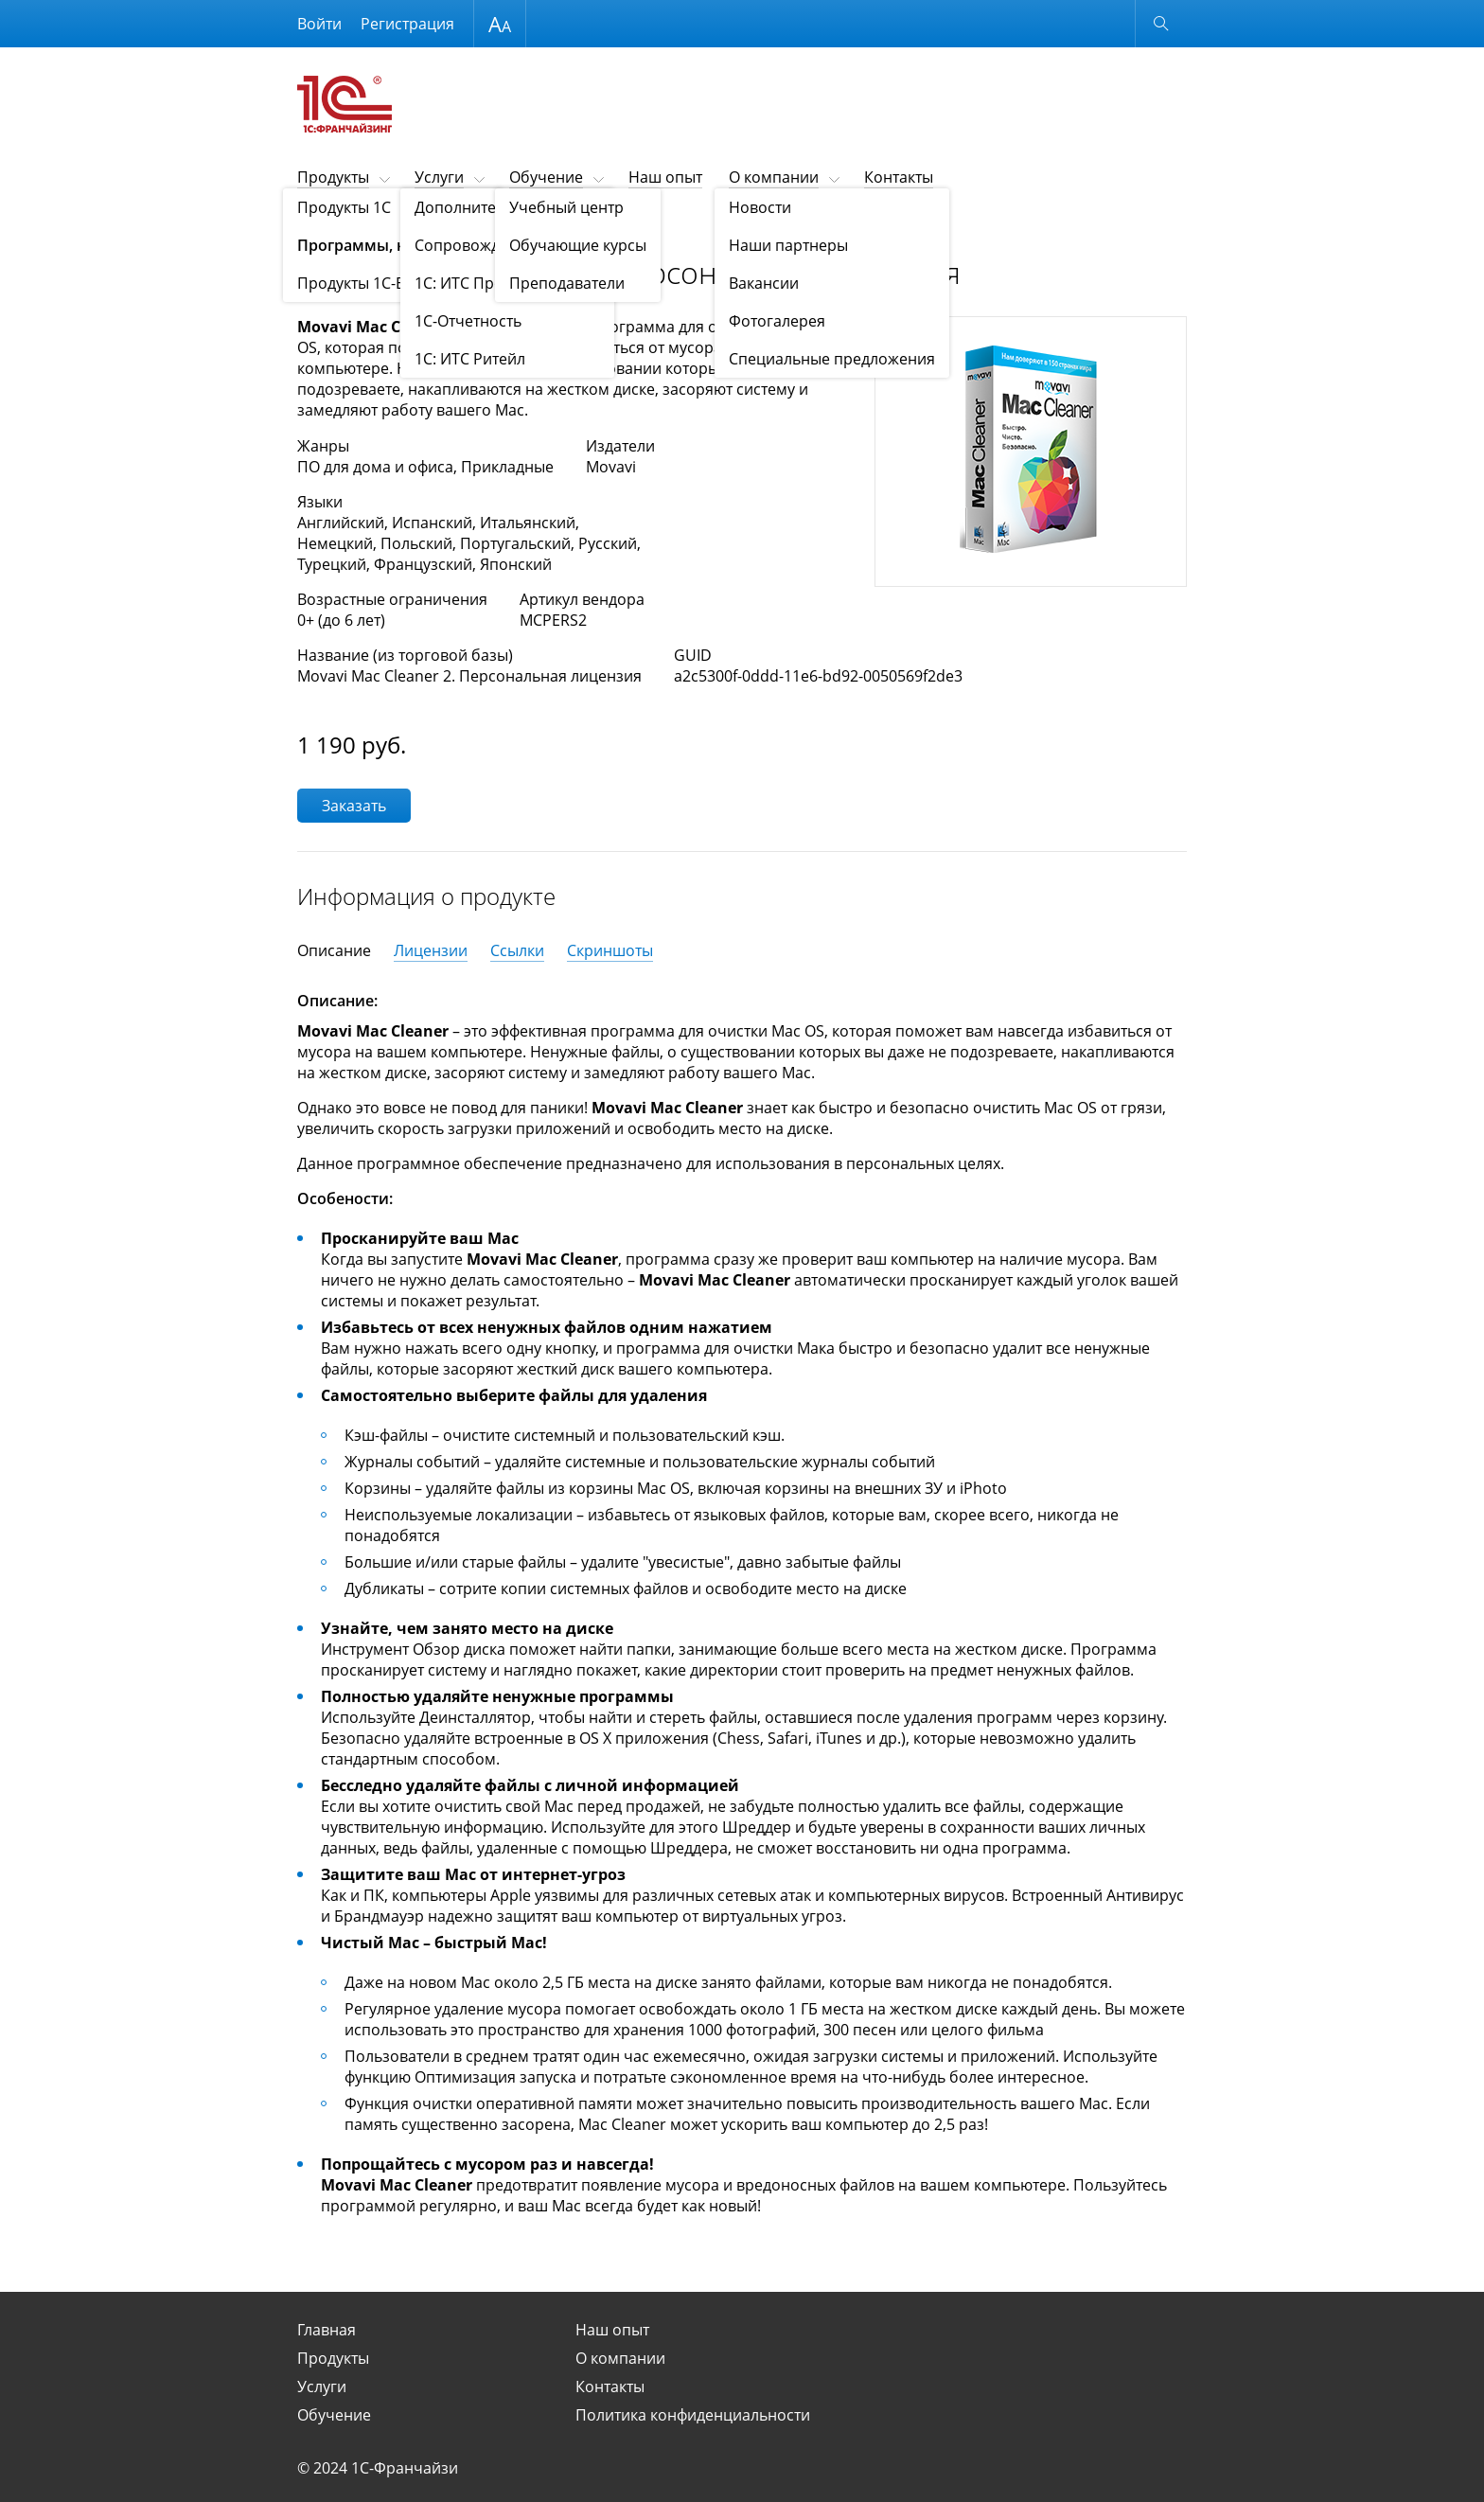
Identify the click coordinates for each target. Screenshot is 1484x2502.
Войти (319, 23)
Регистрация (407, 23)
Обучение (546, 177)
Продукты (333, 177)
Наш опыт (665, 177)
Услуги (439, 177)
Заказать (354, 805)
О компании (774, 177)
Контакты (898, 177)
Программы (551, 224)
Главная (326, 2329)
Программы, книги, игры (435, 224)
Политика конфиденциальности (692, 2414)
